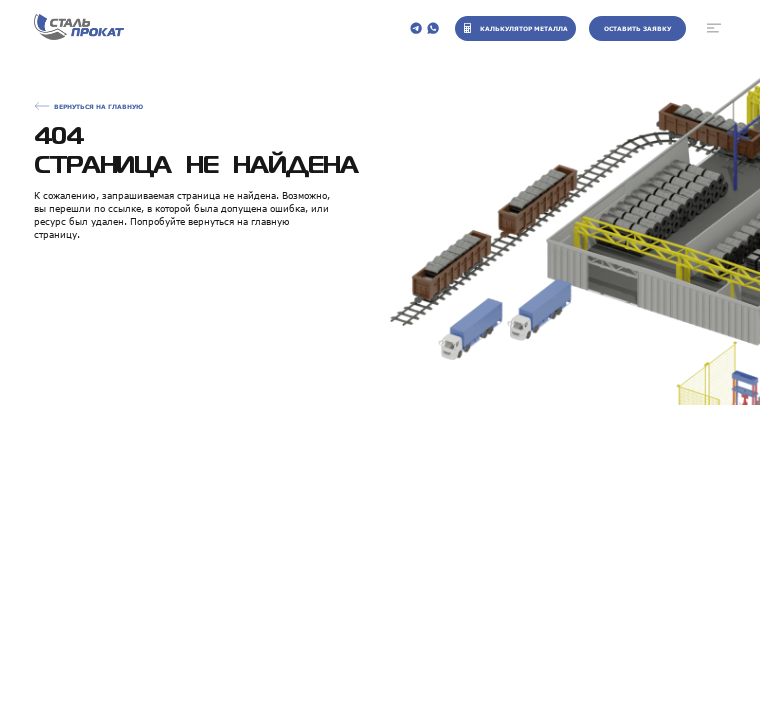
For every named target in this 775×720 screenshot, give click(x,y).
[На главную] (79, 28)
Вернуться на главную (98, 106)
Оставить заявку (637, 28)
